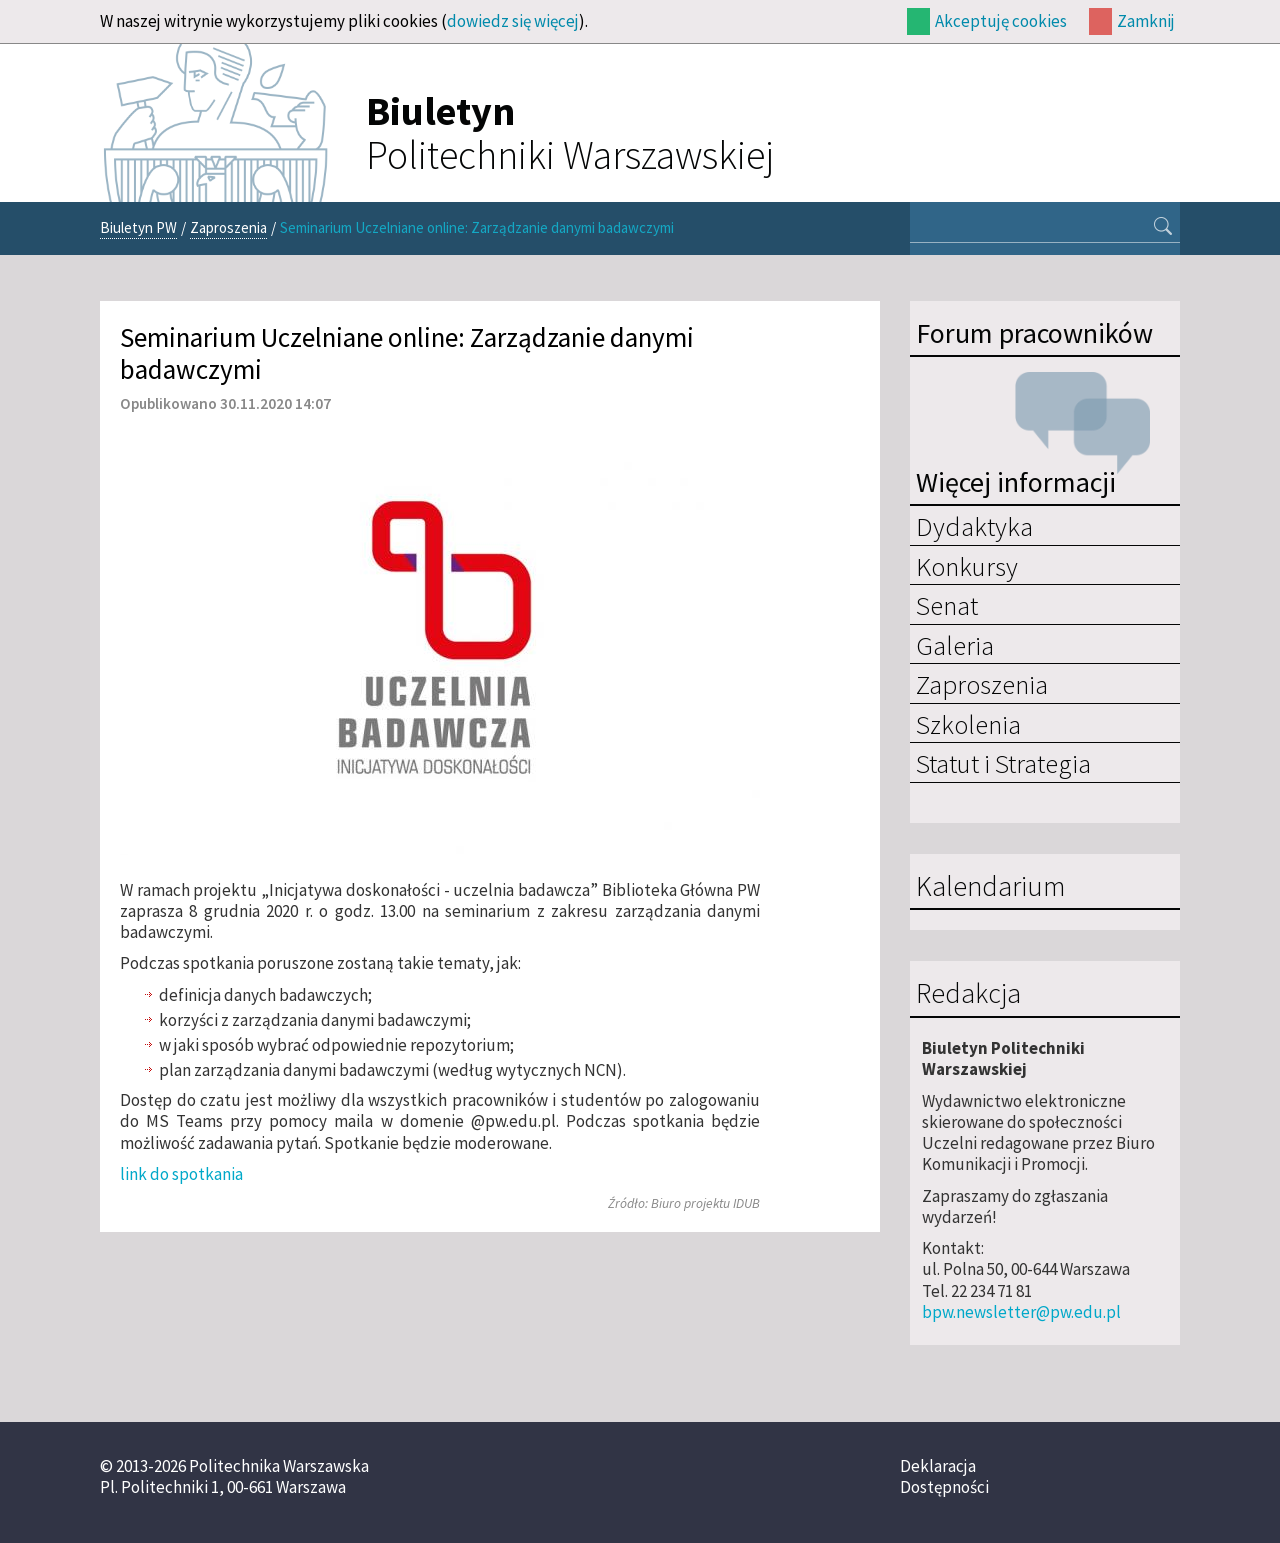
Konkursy (967, 566)
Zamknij (1146, 21)
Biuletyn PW (138, 227)
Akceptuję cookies (1001, 21)
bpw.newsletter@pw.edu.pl (1021, 1312)
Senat (947, 605)
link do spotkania (181, 1174)
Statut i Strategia (1003, 763)
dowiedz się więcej (513, 21)
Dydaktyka (974, 526)
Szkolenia (968, 724)
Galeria (955, 645)
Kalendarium (990, 887)
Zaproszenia (228, 227)
